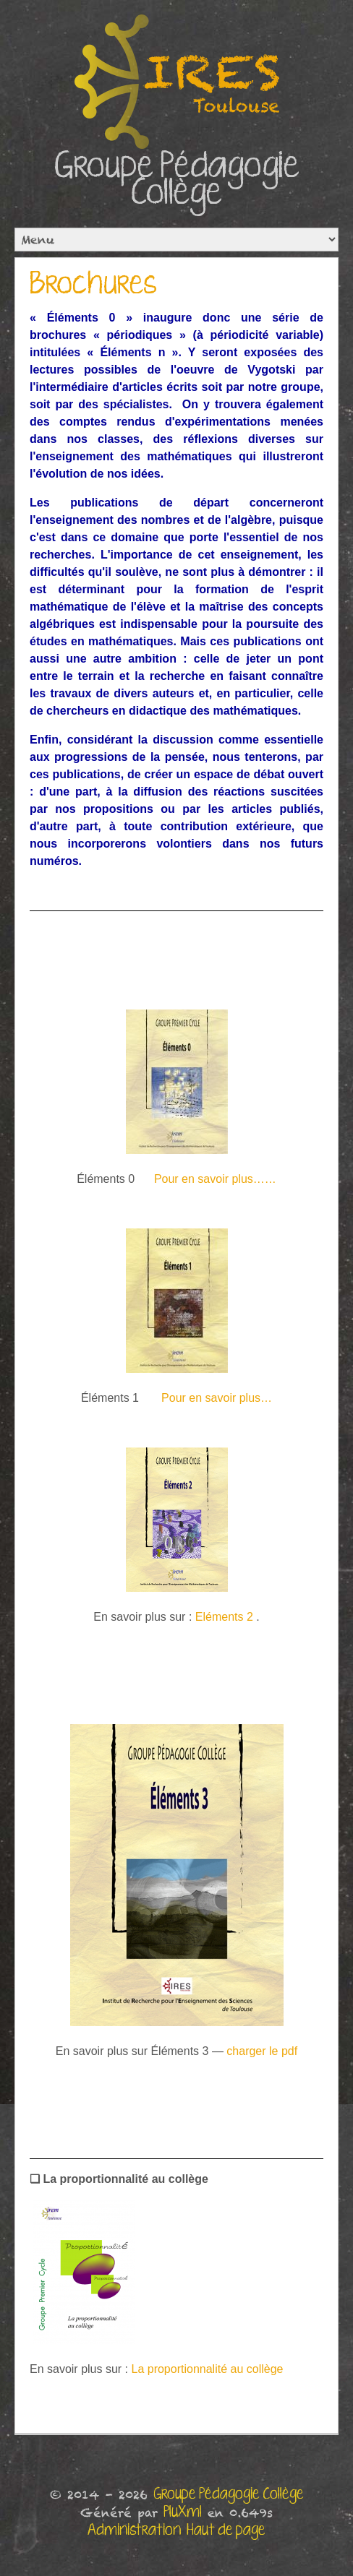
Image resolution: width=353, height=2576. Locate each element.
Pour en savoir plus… (216, 1398)
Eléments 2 (224, 1617)
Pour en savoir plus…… (215, 1179)
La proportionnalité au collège (208, 2369)
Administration (134, 2530)
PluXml (182, 2512)
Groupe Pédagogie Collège (176, 180)
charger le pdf (261, 2051)
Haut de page (226, 2530)
